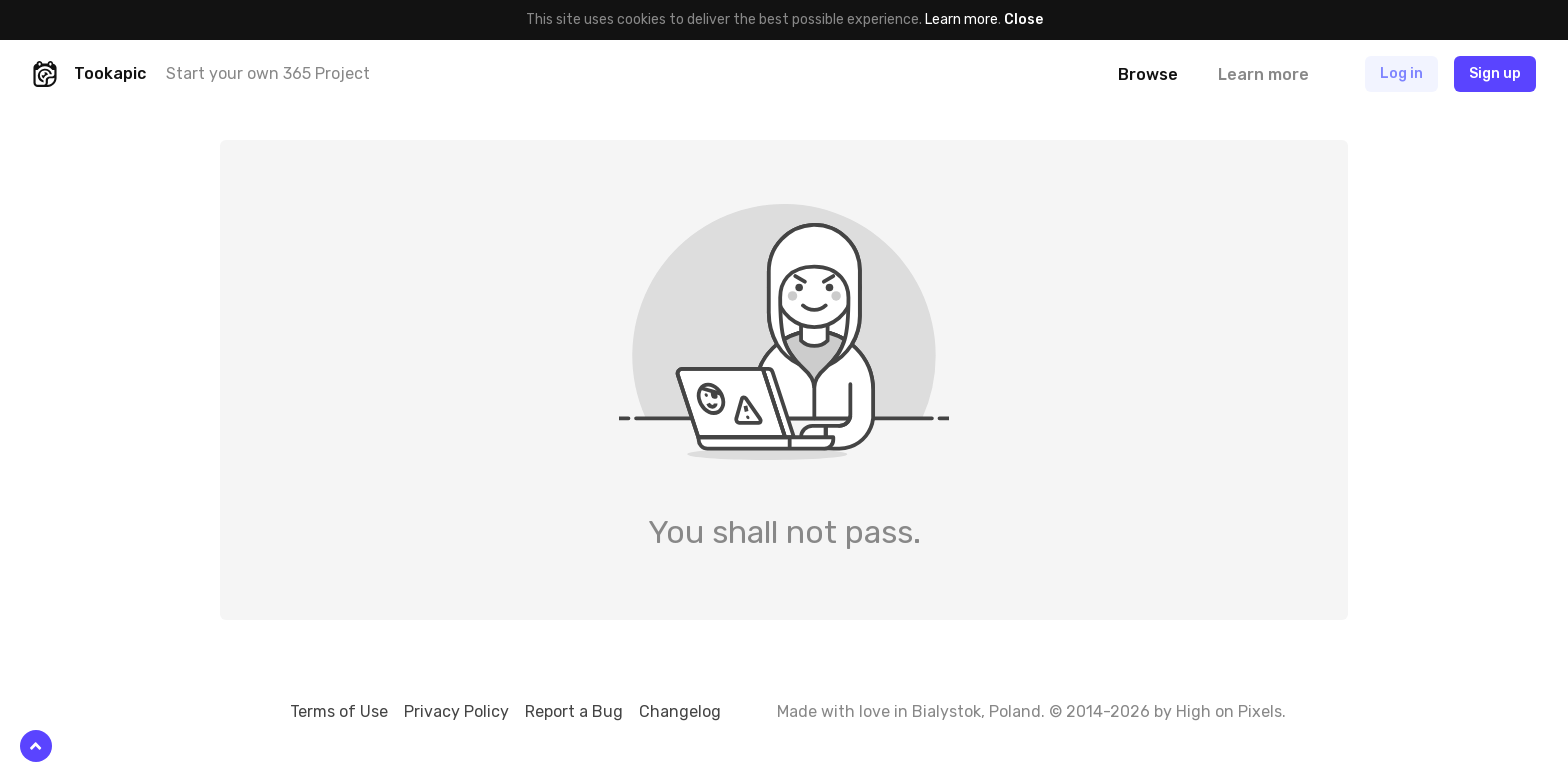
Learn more (961, 19)
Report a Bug (574, 711)
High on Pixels (1229, 711)
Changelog (680, 711)
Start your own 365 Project (268, 73)
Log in (1401, 73)
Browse (1148, 74)
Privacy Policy (456, 711)
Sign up (1495, 73)
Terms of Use (339, 711)
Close (1023, 19)
